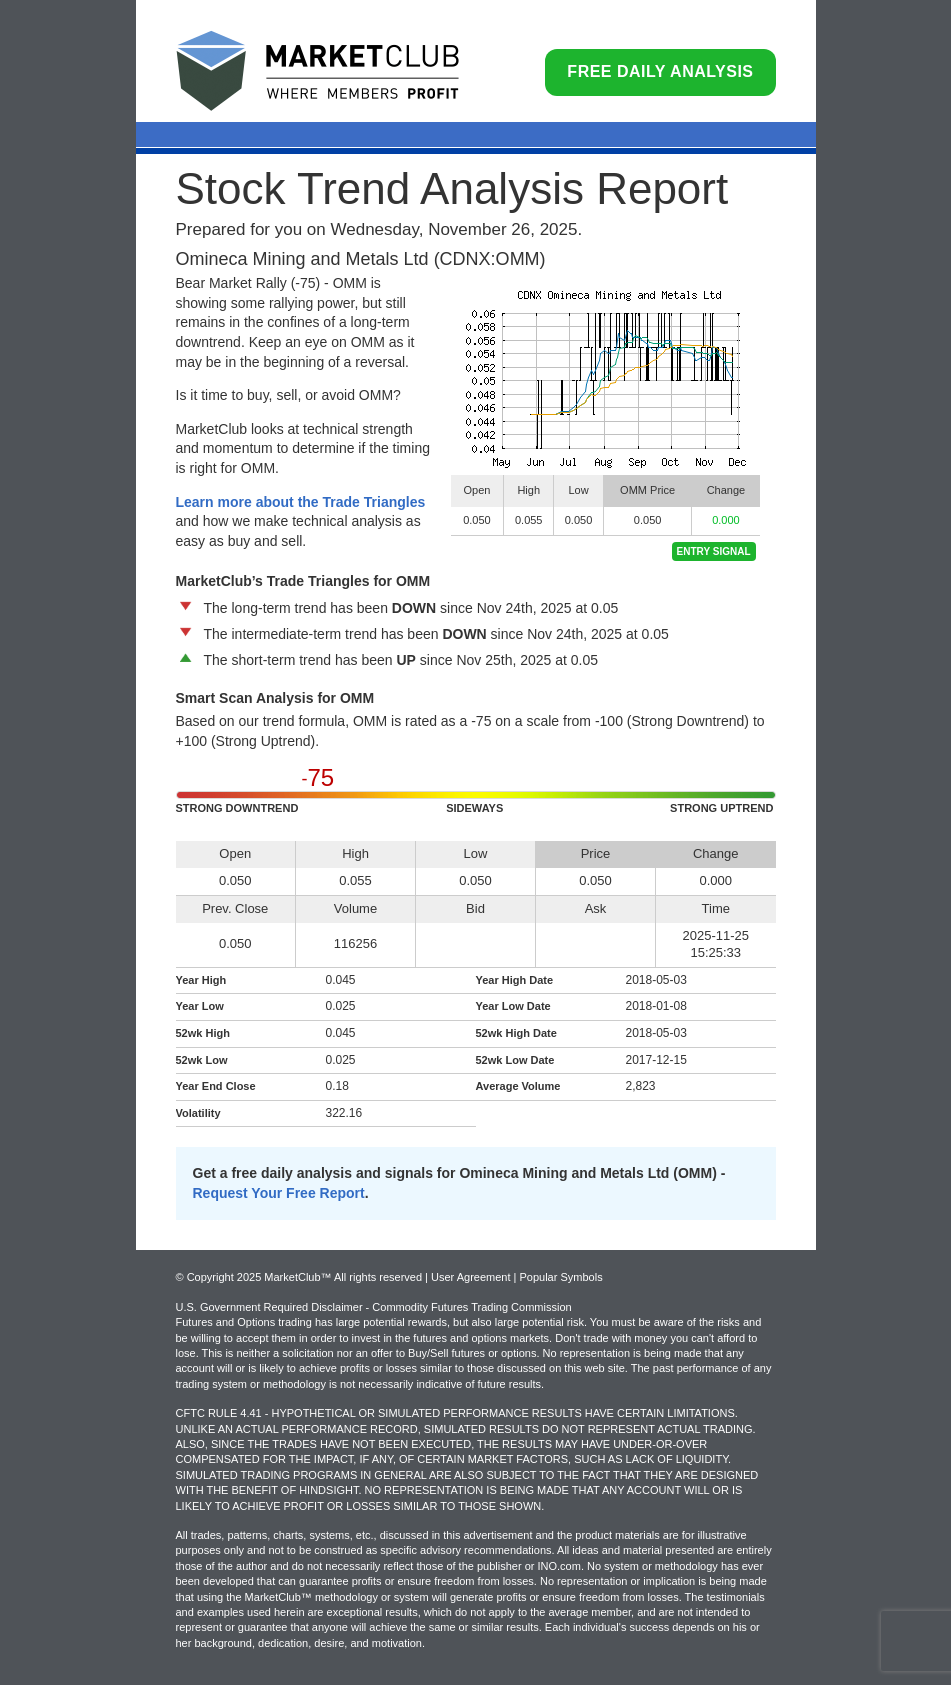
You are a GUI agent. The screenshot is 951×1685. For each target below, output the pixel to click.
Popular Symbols (560, 1277)
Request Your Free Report (279, 1193)
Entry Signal (714, 551)
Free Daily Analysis (660, 71)
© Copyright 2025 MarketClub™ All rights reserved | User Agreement (345, 1277)
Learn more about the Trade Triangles (301, 502)
